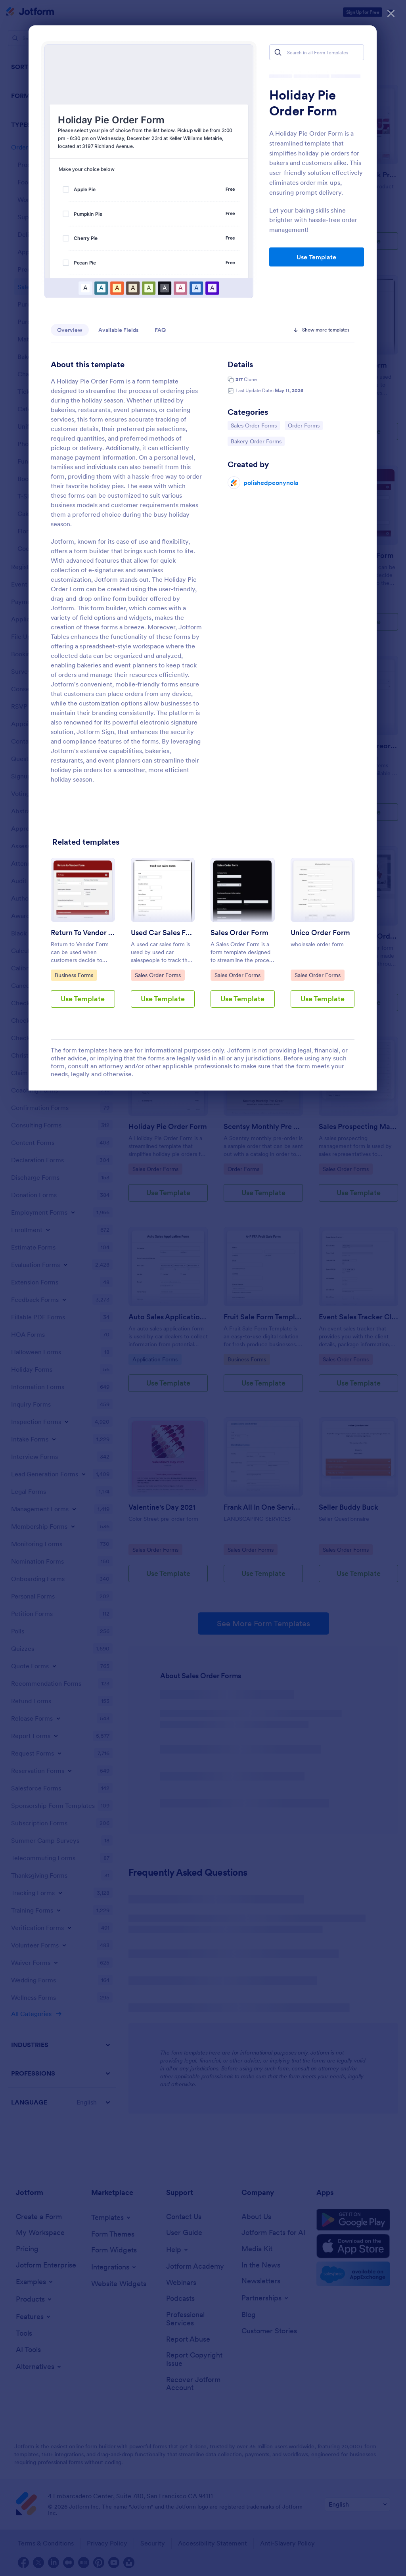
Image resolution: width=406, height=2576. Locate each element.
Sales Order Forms (253, 425)
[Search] (278, 52)
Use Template (316, 257)
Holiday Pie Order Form (303, 103)
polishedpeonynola (271, 483)
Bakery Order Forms (256, 441)
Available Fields (118, 330)
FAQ (160, 330)
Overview (69, 330)
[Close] (391, 12)
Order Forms (305, 425)
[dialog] (203, 1288)
